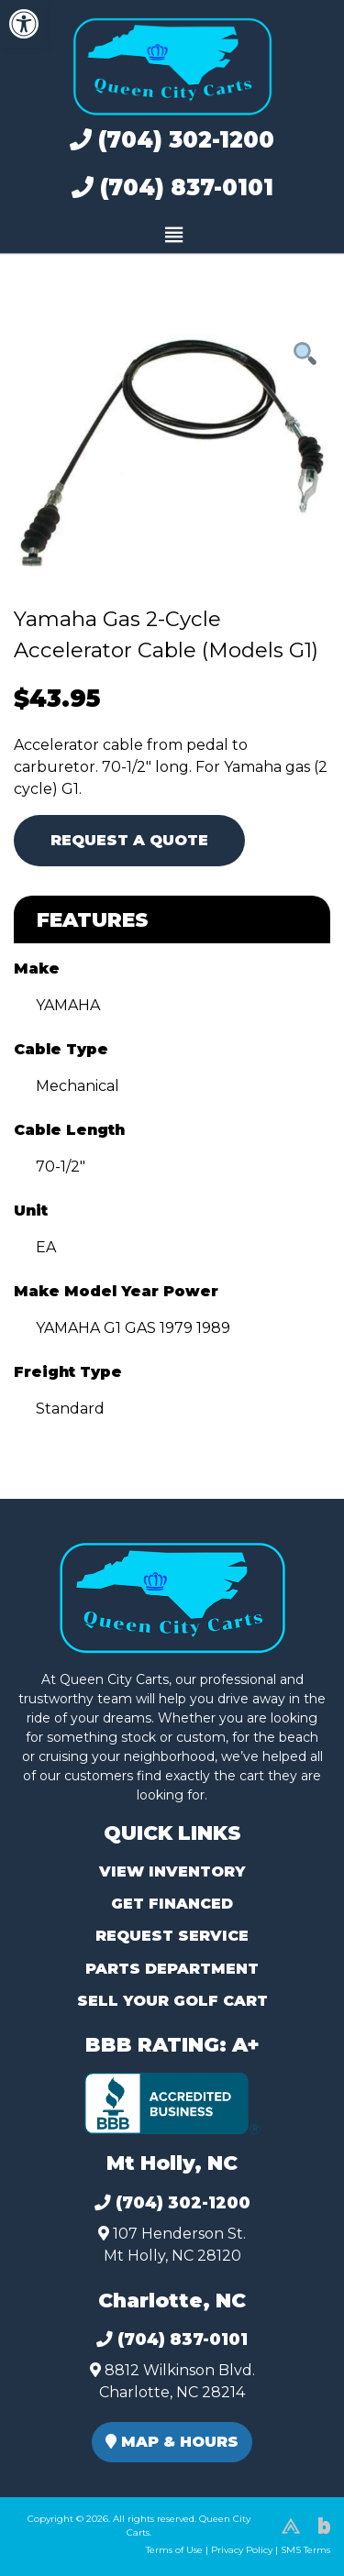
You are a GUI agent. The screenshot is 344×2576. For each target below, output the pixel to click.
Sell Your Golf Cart (172, 2000)
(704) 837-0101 (172, 187)
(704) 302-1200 (172, 140)
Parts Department (172, 1968)
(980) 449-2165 (64, 2540)
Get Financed (172, 1903)
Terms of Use (174, 2550)
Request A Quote (129, 840)
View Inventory (172, 1871)
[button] (24, 24)
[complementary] (289, 2521)
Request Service (172, 1935)
